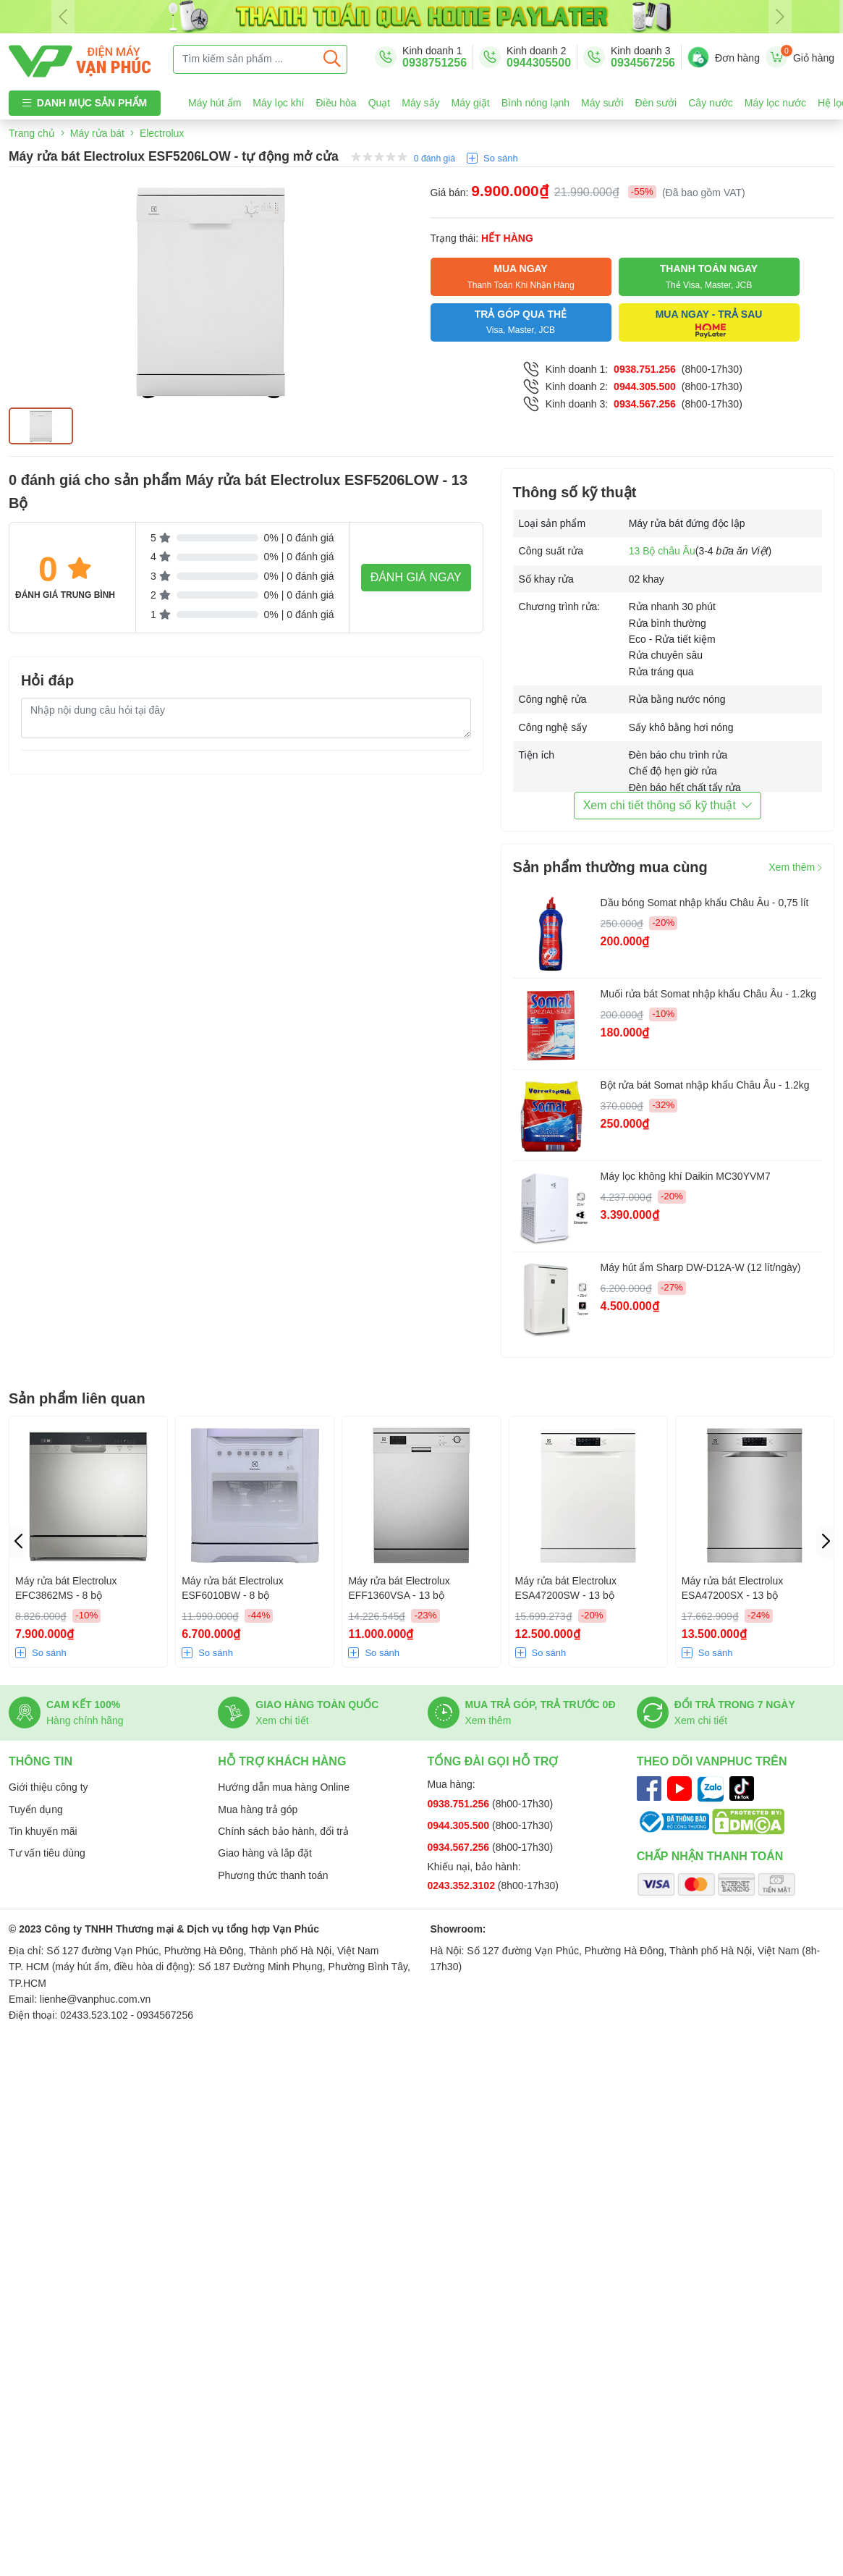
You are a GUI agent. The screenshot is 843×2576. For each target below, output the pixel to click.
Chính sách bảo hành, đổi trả (283, 1831)
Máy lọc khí (278, 103)
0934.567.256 (645, 404)
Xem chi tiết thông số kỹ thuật (667, 805)
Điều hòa (335, 103)
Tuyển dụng (36, 1809)
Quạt (379, 103)
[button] (825, 1542)
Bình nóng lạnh (535, 103)
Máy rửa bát (97, 133)
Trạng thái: (482, 238)
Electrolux (162, 133)
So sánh (500, 158)
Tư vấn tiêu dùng (47, 1853)
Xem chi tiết (281, 1720)
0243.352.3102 (463, 1885)
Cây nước (710, 103)
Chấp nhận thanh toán (710, 1856)
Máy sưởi (602, 103)
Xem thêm (795, 867)
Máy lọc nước (775, 103)
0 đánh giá (434, 158)
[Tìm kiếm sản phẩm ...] (245, 59)
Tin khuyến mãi (43, 1831)
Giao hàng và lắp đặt (265, 1853)
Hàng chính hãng (85, 1720)
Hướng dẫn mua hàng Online (284, 1787)
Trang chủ (32, 133)
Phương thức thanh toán (273, 1875)
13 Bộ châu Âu (662, 551)
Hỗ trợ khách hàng (282, 1761)
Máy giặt (471, 103)
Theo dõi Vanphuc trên (712, 1761)
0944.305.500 (645, 386)
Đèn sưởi (656, 103)
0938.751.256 (645, 369)
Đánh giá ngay (416, 577)
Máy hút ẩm (214, 103)
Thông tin (40, 1761)
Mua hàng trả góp (257, 1809)
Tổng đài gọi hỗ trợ (493, 1761)
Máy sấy (420, 103)
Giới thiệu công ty (48, 1787)
